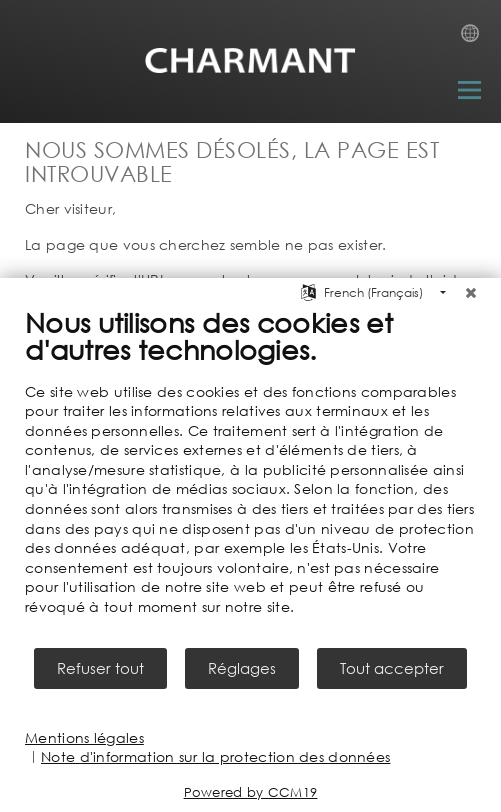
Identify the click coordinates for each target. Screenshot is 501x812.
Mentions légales (84, 737)
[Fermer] (471, 293)
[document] (250, 475)
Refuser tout (100, 668)
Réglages (242, 668)
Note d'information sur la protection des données (215, 756)
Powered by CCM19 (251, 792)
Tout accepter (392, 668)
